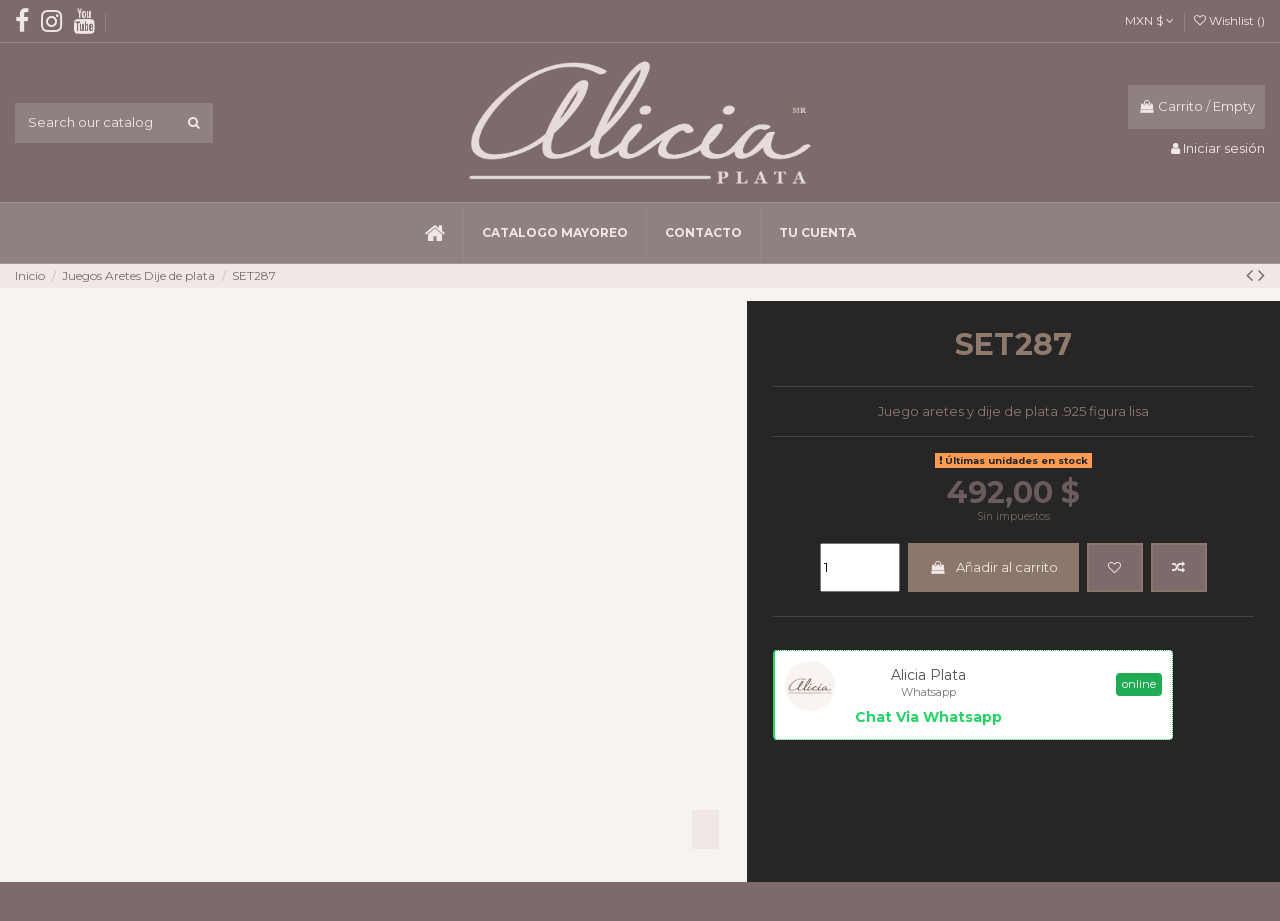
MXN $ (1149, 20)
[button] (554, 233)
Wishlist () (1229, 20)
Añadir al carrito (993, 567)
